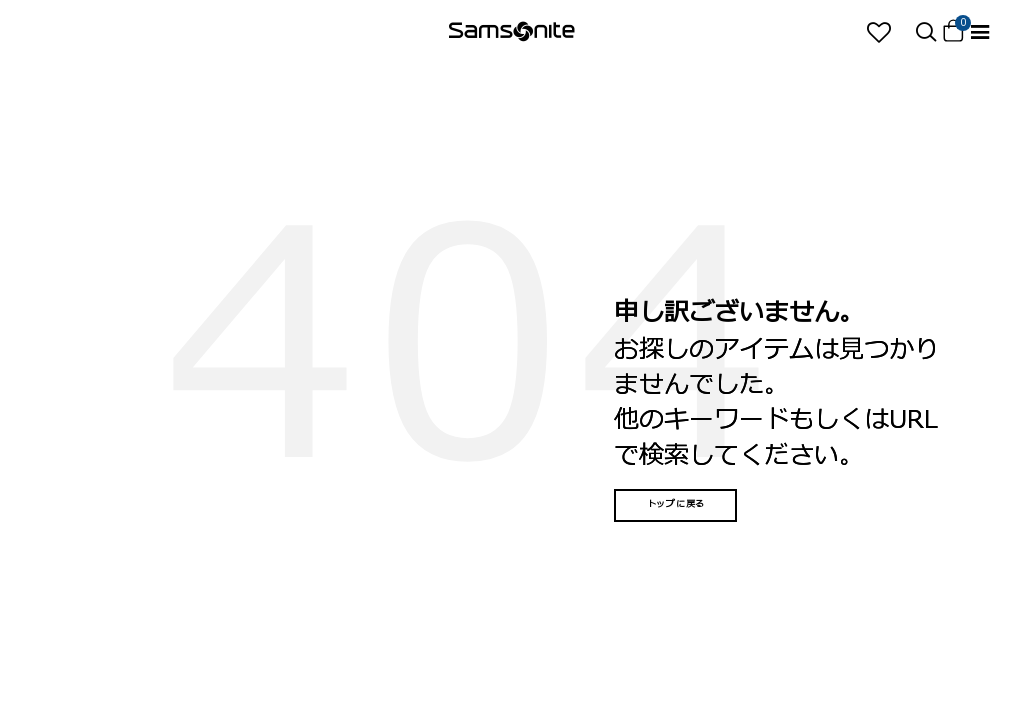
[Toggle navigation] (980, 32)
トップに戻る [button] (676, 504)
